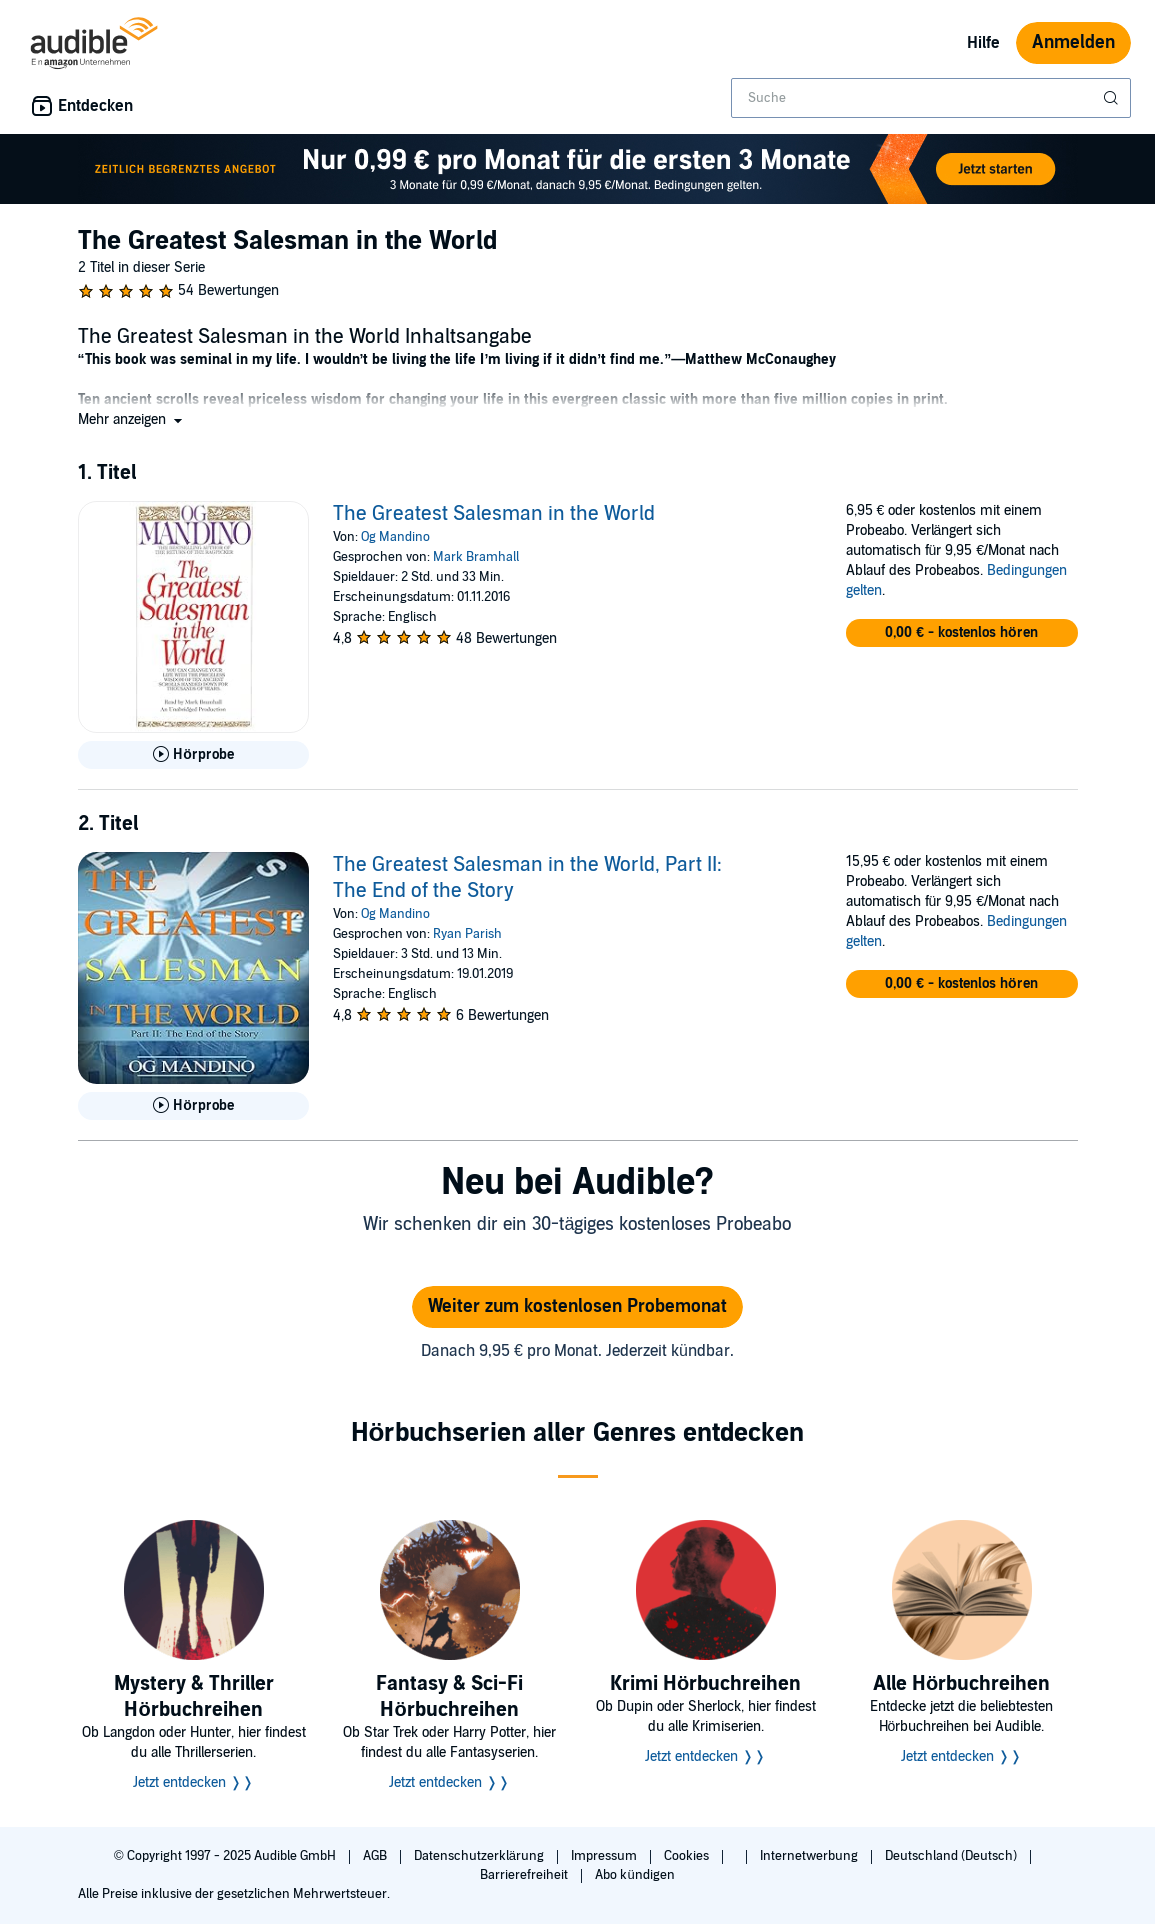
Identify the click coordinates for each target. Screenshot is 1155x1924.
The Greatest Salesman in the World (494, 514)
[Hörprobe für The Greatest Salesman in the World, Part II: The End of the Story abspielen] (194, 1106)
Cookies (688, 1856)
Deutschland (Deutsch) (952, 1856)
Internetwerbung (810, 1856)
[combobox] (931, 98)
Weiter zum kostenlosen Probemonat (577, 1306)
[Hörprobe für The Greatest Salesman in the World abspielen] (194, 755)
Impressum (605, 1856)
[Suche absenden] (1113, 98)
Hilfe (983, 43)
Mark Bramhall (476, 557)
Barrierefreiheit (525, 1875)
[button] (132, 419)
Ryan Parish (467, 934)
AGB (376, 1856)
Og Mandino (395, 537)
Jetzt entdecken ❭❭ (193, 1782)
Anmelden (1073, 42)
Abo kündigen (634, 1875)
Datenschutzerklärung (480, 1856)
